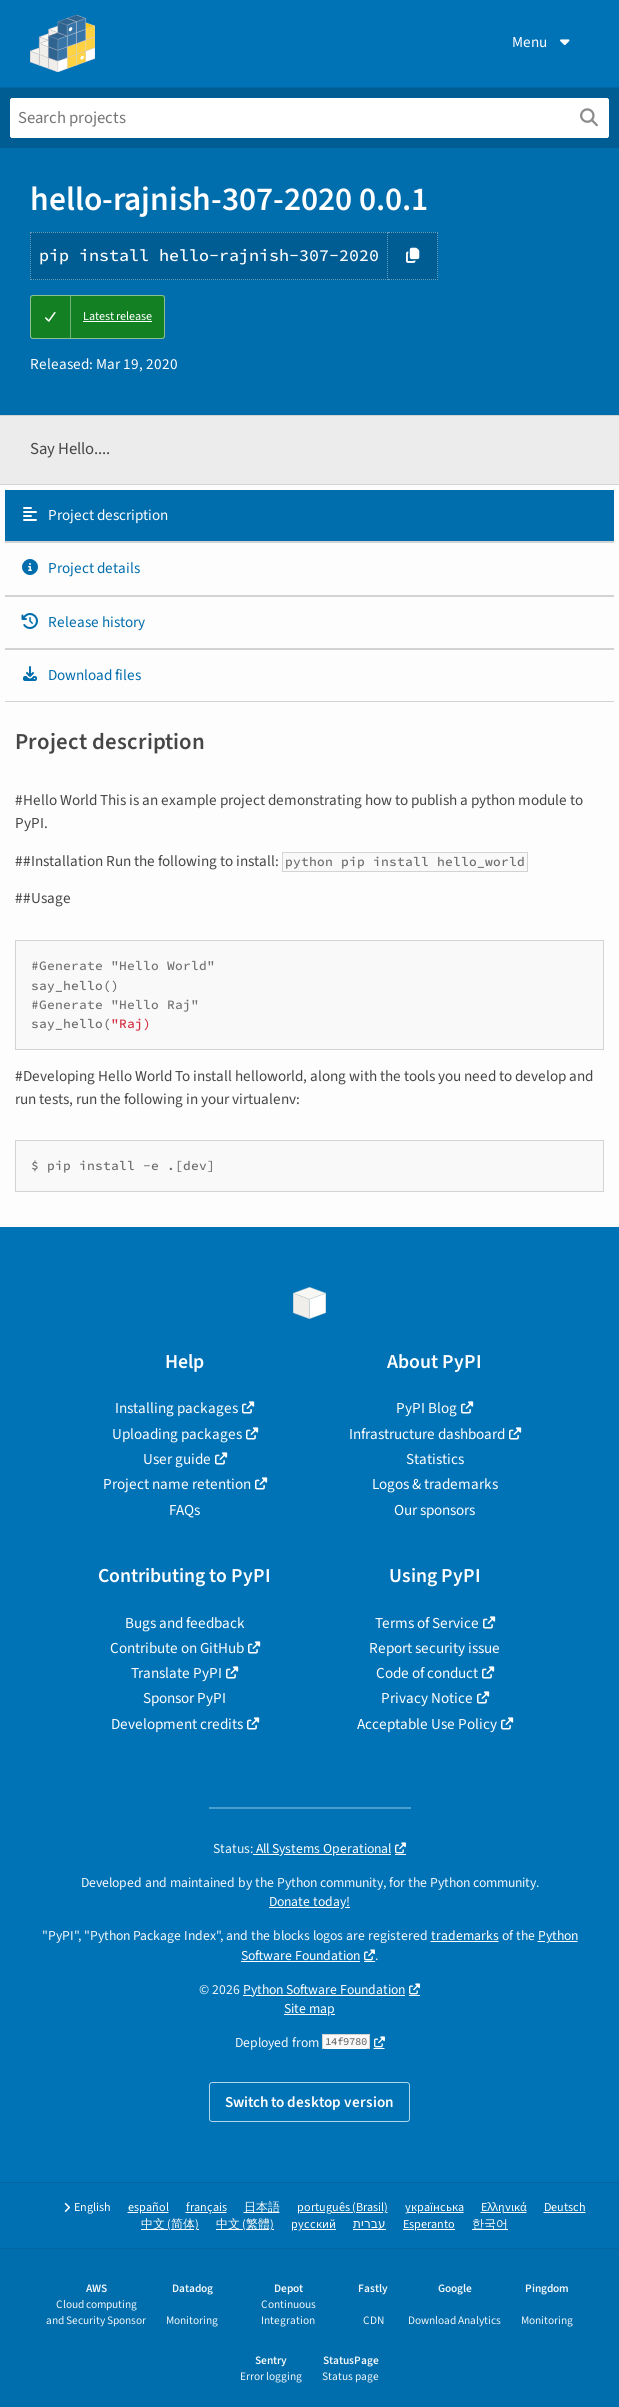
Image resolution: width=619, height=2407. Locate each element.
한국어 (490, 2224)
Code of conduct (427, 1673)
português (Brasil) (342, 2207)
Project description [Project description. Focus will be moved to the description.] (94, 515)
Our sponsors (434, 1510)
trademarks (465, 1935)
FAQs (184, 1510)
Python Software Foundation (324, 1989)
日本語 (262, 2207)
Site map (309, 2008)
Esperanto (429, 2224)
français (206, 2207)
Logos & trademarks (435, 1484)
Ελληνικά (504, 2207)
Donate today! (309, 1901)
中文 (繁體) (245, 2224)
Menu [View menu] (543, 42)
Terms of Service (427, 1623)
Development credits (177, 1724)
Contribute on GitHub (177, 1648)
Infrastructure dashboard (427, 1434)
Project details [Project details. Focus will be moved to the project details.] (80, 568)
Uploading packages (177, 1434)
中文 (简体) (170, 2224)
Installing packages (176, 1408)
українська (434, 2207)
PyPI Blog (426, 1408)
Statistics (435, 1459)
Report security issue (434, 1648)
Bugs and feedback (185, 1623)
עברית (369, 2224)
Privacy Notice (427, 1698)
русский (313, 2224)
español (148, 2207)
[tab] (309, 516)
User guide (177, 1459)
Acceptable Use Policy (427, 1724)
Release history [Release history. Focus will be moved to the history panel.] (82, 622)
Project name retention (177, 1484)
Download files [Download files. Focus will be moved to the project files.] (80, 675)
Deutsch (565, 2207)
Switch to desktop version (309, 2102)
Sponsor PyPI (184, 1698)
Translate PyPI (176, 1673)
